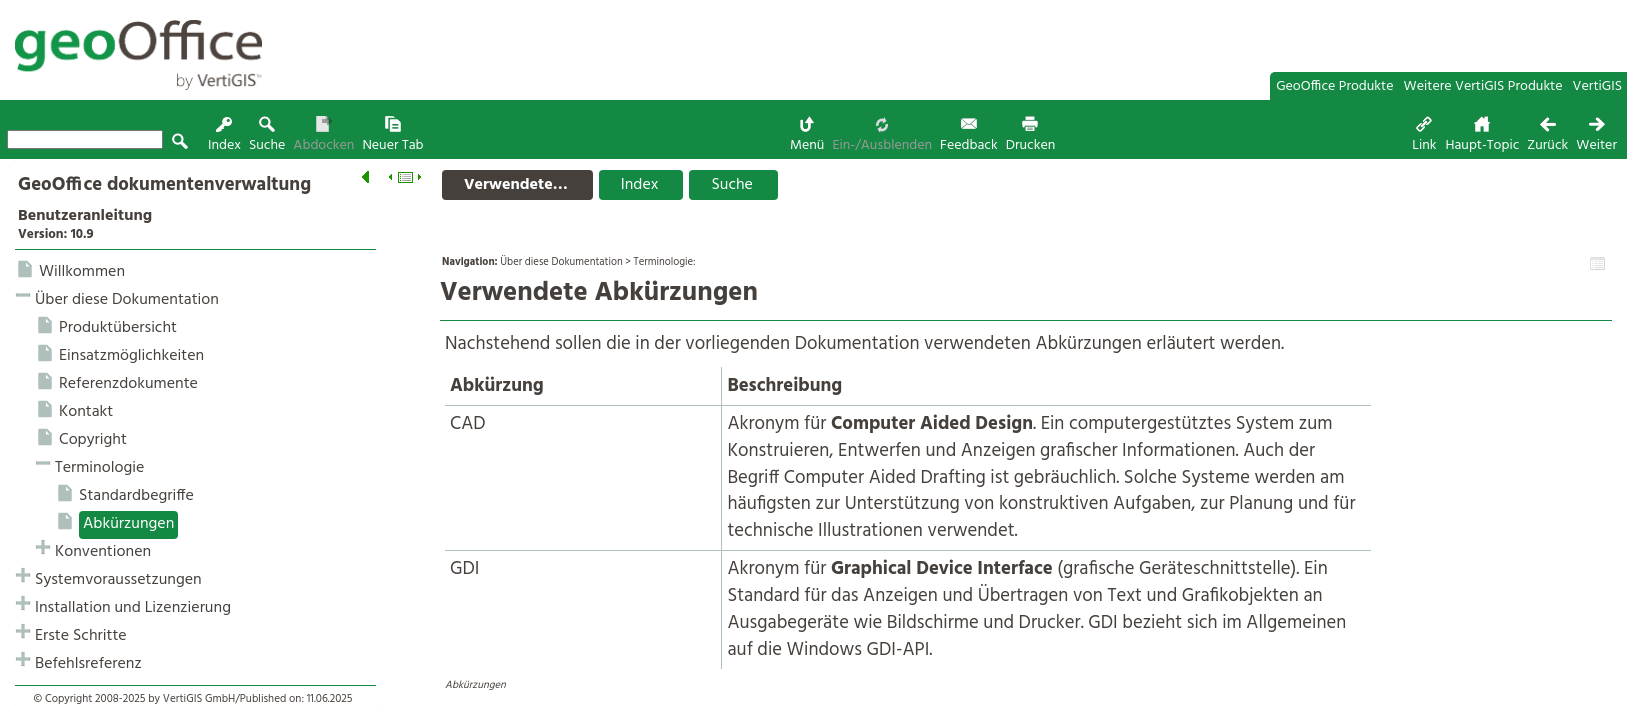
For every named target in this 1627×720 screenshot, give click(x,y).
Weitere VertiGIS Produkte (1483, 86)
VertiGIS (1597, 86)
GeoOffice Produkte (1334, 86)
